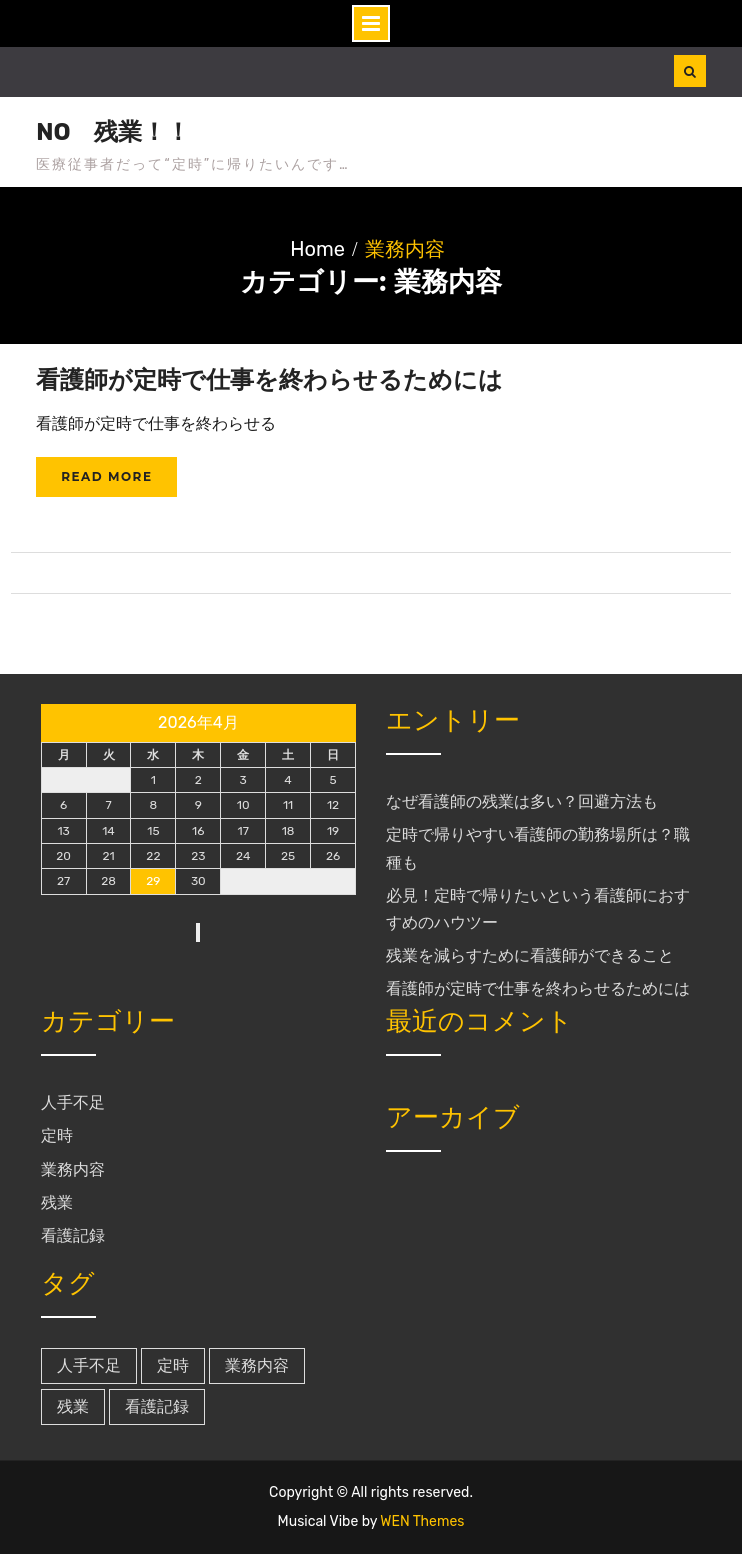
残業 (57, 1202)
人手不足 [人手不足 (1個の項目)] (89, 1365)
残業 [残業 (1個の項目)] (73, 1406)
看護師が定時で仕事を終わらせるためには (269, 379)
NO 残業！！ (113, 132)
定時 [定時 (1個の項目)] (173, 1365)
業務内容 (73, 1169)
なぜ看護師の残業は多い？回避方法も (522, 801)
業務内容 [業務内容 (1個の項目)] (257, 1365)
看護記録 (73, 1235)
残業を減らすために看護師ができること (530, 955)
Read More (106, 476)
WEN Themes (422, 1521)
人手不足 (73, 1102)
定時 (57, 1135)
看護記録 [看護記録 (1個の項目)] (157, 1406)
